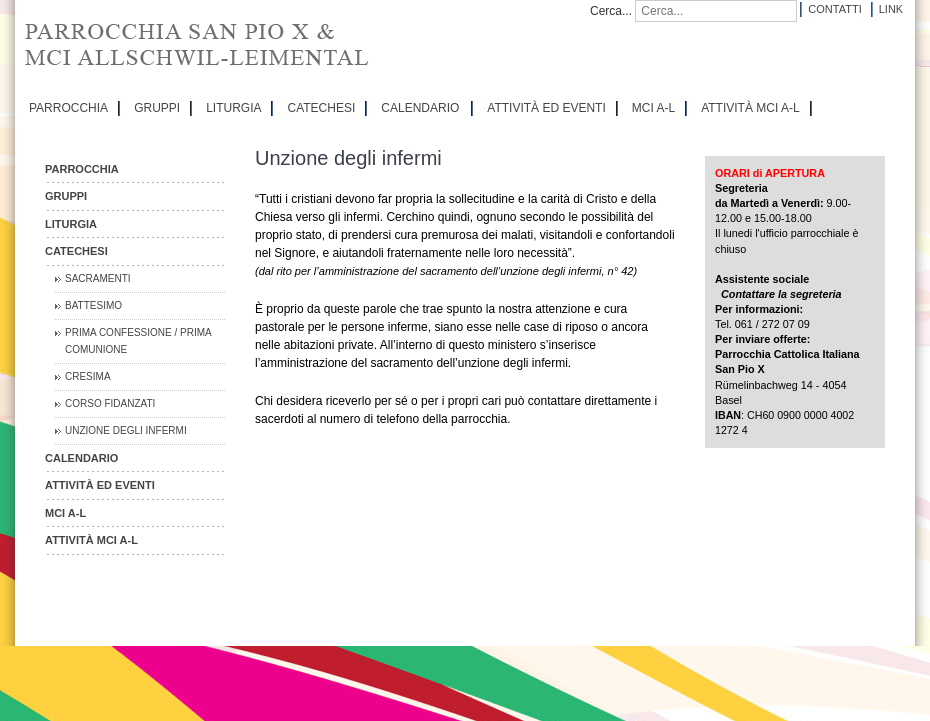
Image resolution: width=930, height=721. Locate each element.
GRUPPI (157, 108)
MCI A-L (653, 108)
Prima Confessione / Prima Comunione (138, 341)
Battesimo (93, 305)
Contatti (834, 9)
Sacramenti (98, 278)
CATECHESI (321, 108)
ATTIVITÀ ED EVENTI (546, 108)
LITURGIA (233, 108)
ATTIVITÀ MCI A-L (750, 108)
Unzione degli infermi (126, 430)
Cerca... (611, 11)
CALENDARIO (420, 108)
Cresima (88, 376)
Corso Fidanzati (110, 403)
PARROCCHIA (68, 108)
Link (891, 9)
